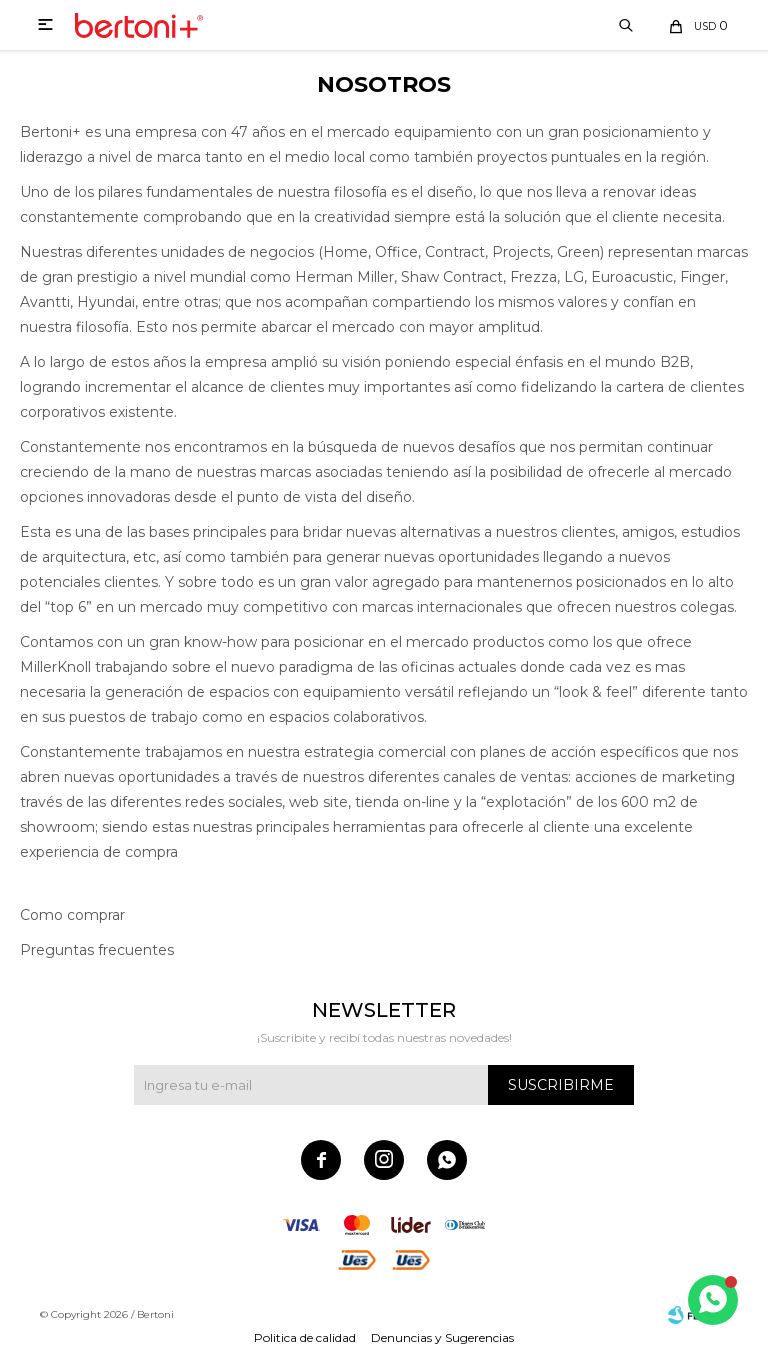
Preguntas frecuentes (97, 950)
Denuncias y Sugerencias (442, 1337)
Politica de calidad (305, 1337)
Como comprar (72, 915)
